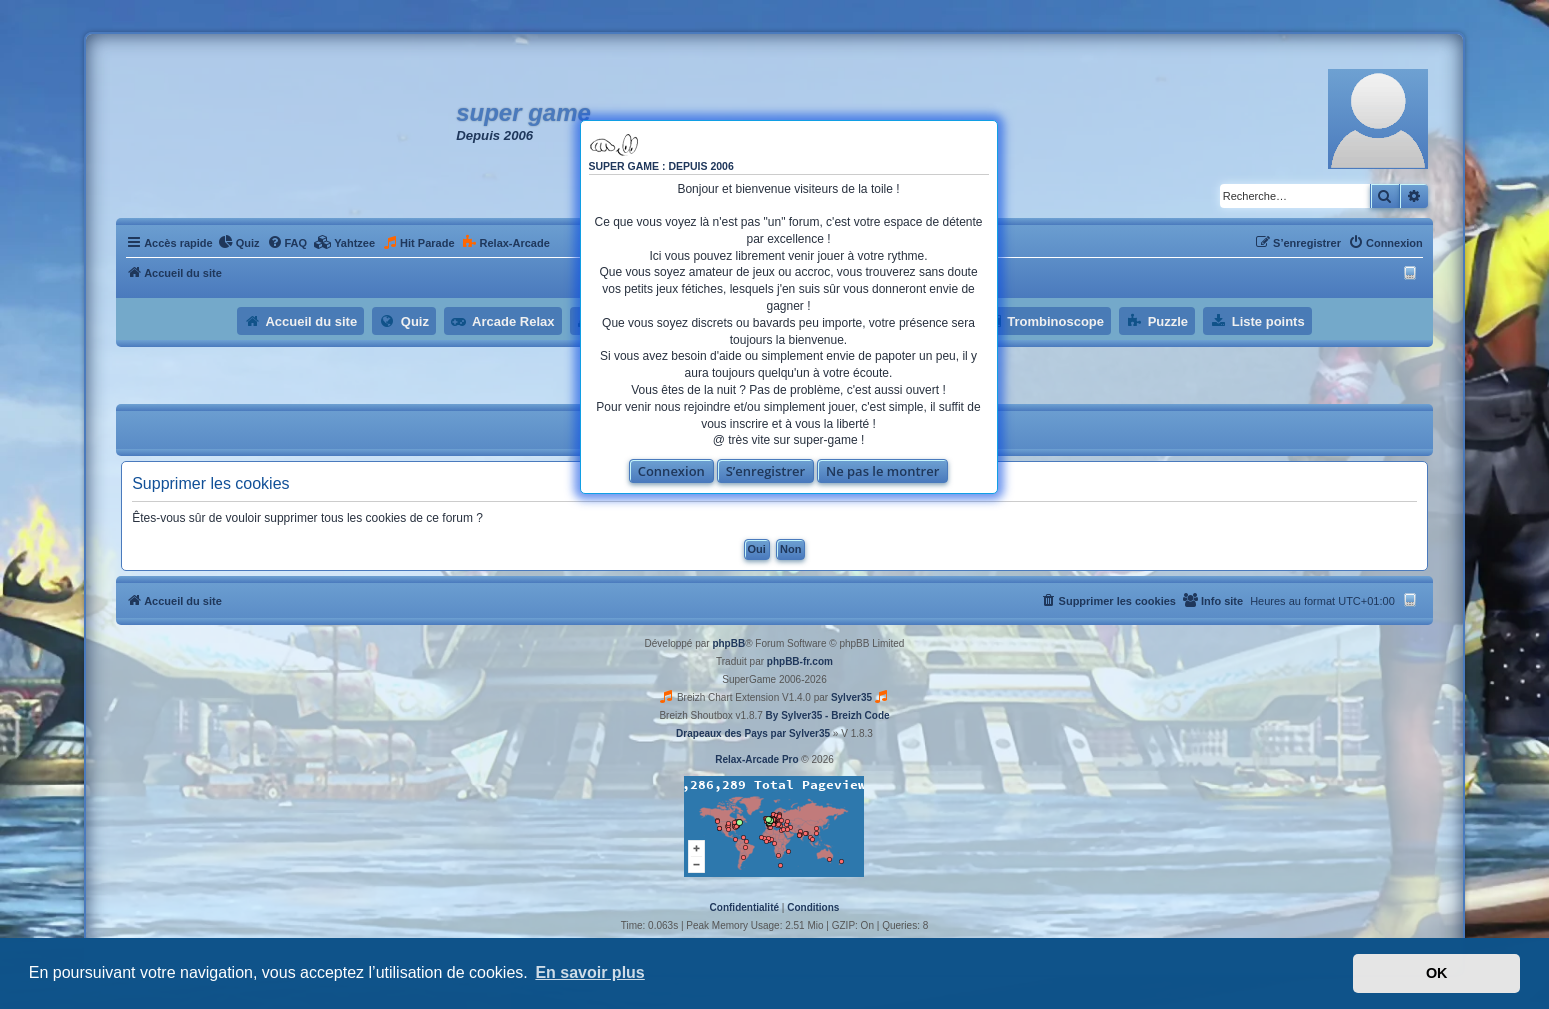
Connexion (671, 471)
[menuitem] (239, 243)
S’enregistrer (766, 471)
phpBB (728, 643)
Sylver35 (851, 697)
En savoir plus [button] (589, 972)
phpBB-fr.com (800, 661)
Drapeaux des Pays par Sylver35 (753, 733)
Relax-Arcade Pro (756, 759)
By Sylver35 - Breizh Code (828, 715)
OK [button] (1437, 973)
